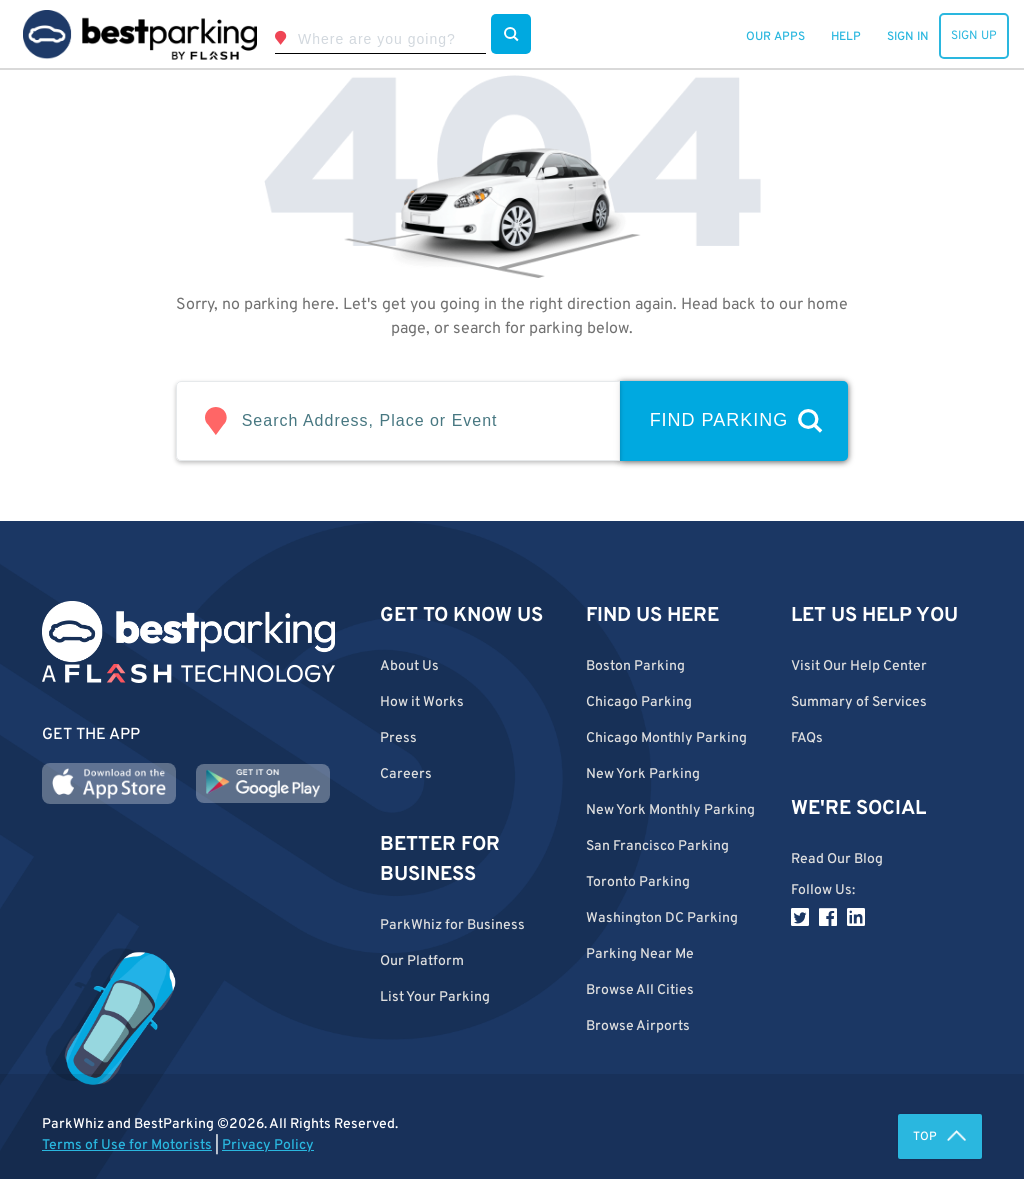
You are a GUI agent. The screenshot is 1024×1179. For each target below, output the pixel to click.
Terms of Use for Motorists (127, 1145)
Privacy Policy (268, 1145)
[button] (674, 990)
